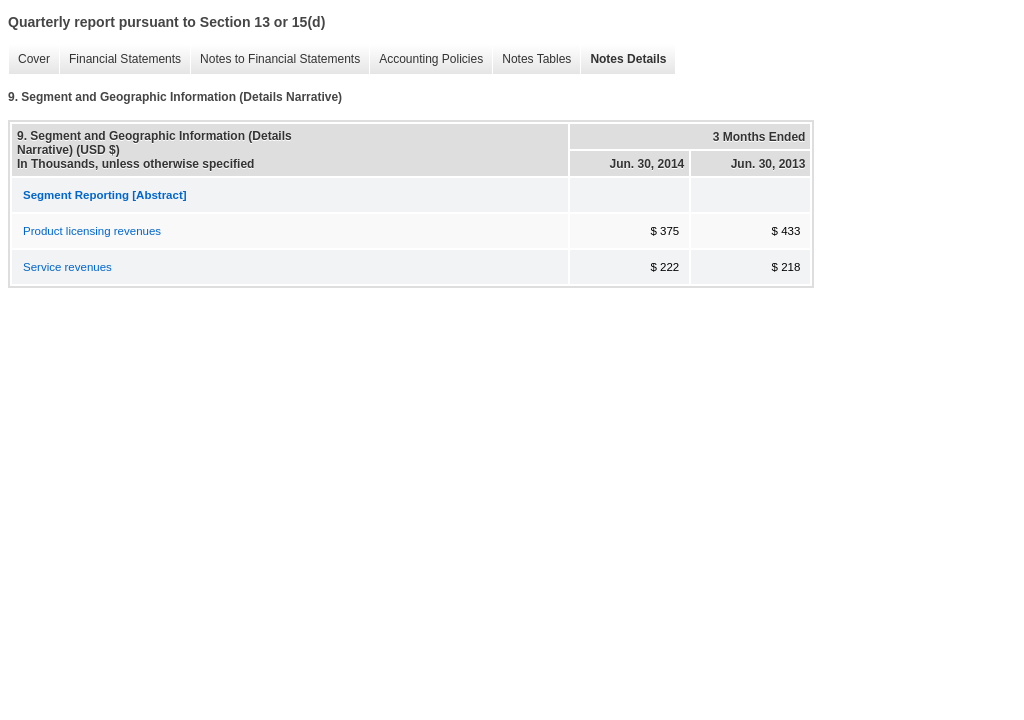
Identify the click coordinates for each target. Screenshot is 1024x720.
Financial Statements (120, 59)
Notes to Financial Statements (275, 59)
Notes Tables (531, 59)
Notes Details (623, 59)
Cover (29, 59)
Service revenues (67, 267)
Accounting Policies (426, 59)
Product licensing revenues (92, 231)
